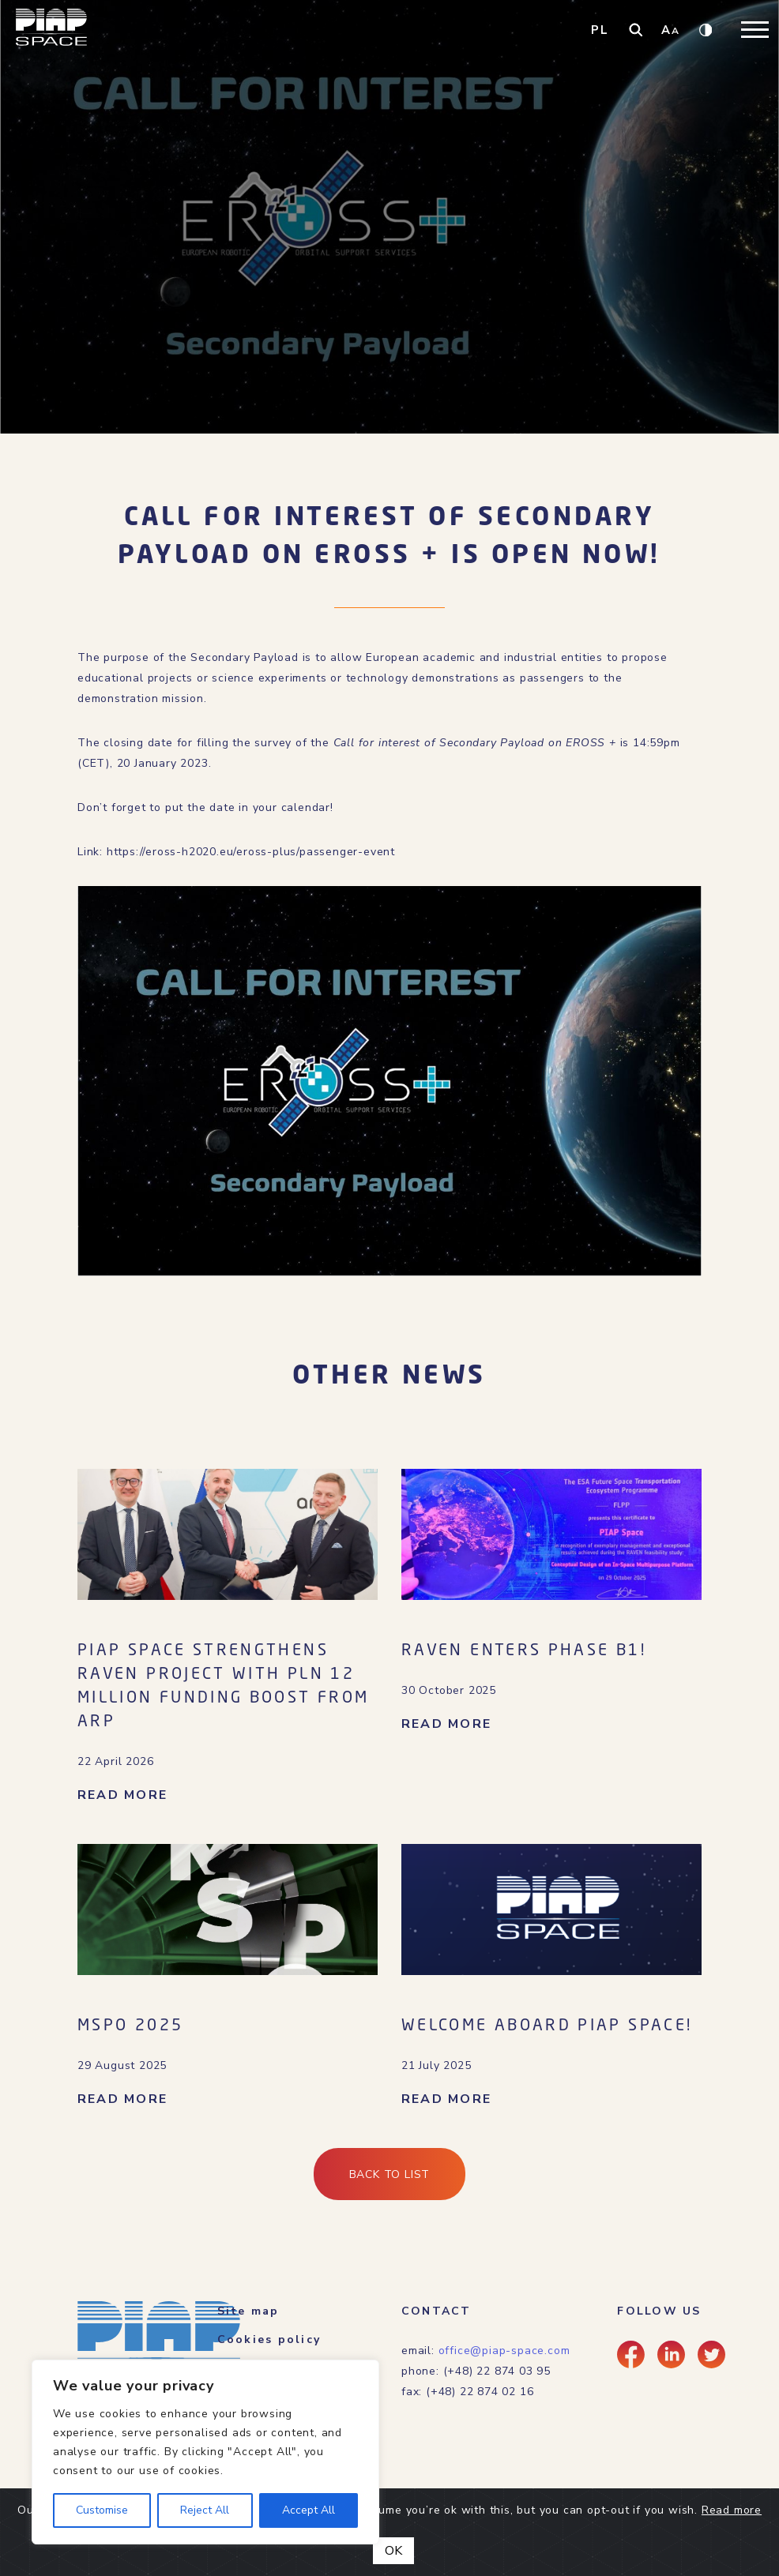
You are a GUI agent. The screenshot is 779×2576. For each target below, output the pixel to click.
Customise (102, 2510)
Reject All (204, 2510)
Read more (732, 2510)
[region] (205, 2452)
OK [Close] (393, 2550)
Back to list (390, 2174)
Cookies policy (269, 2339)
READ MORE (122, 1795)
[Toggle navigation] (755, 30)
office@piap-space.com (504, 2350)
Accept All (308, 2510)
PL (600, 30)
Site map (248, 2311)
